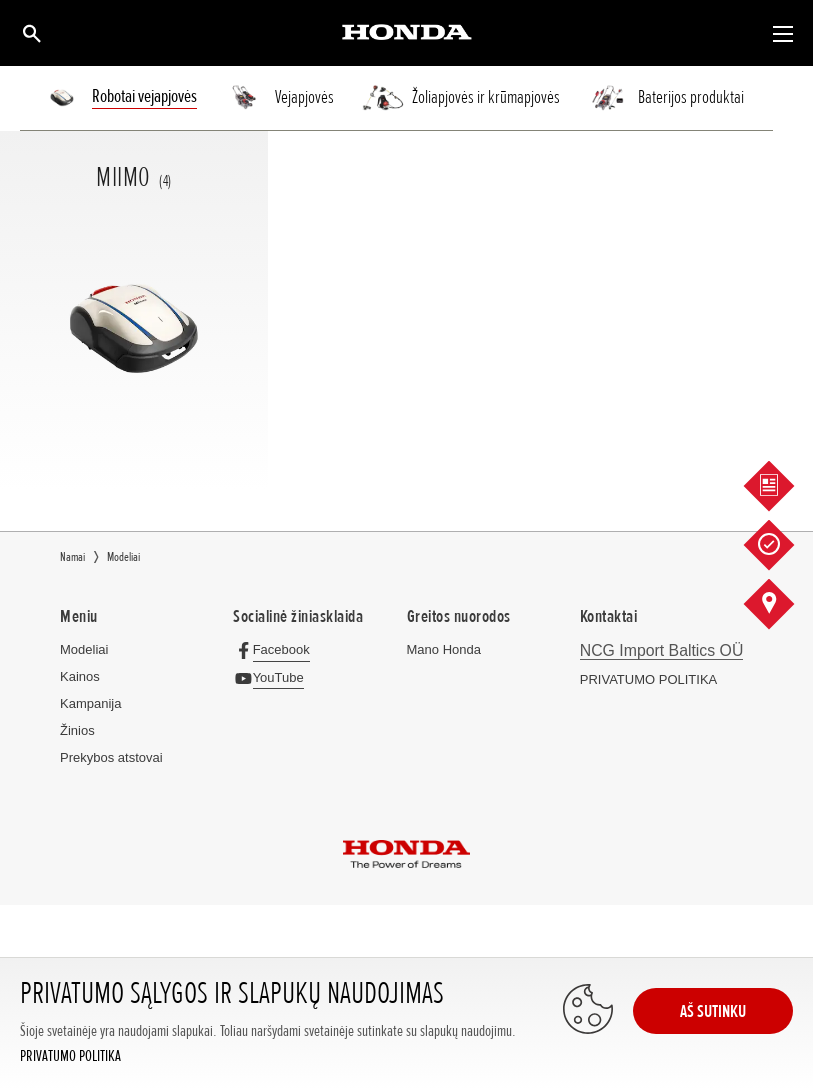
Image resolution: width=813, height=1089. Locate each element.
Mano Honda (444, 649)
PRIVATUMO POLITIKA (70, 1056)
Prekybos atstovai (111, 757)
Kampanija (90, 703)
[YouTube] (273, 677)
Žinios (77, 730)
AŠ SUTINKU (713, 1011)
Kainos (80, 676)
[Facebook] (276, 649)
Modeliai (84, 649)
